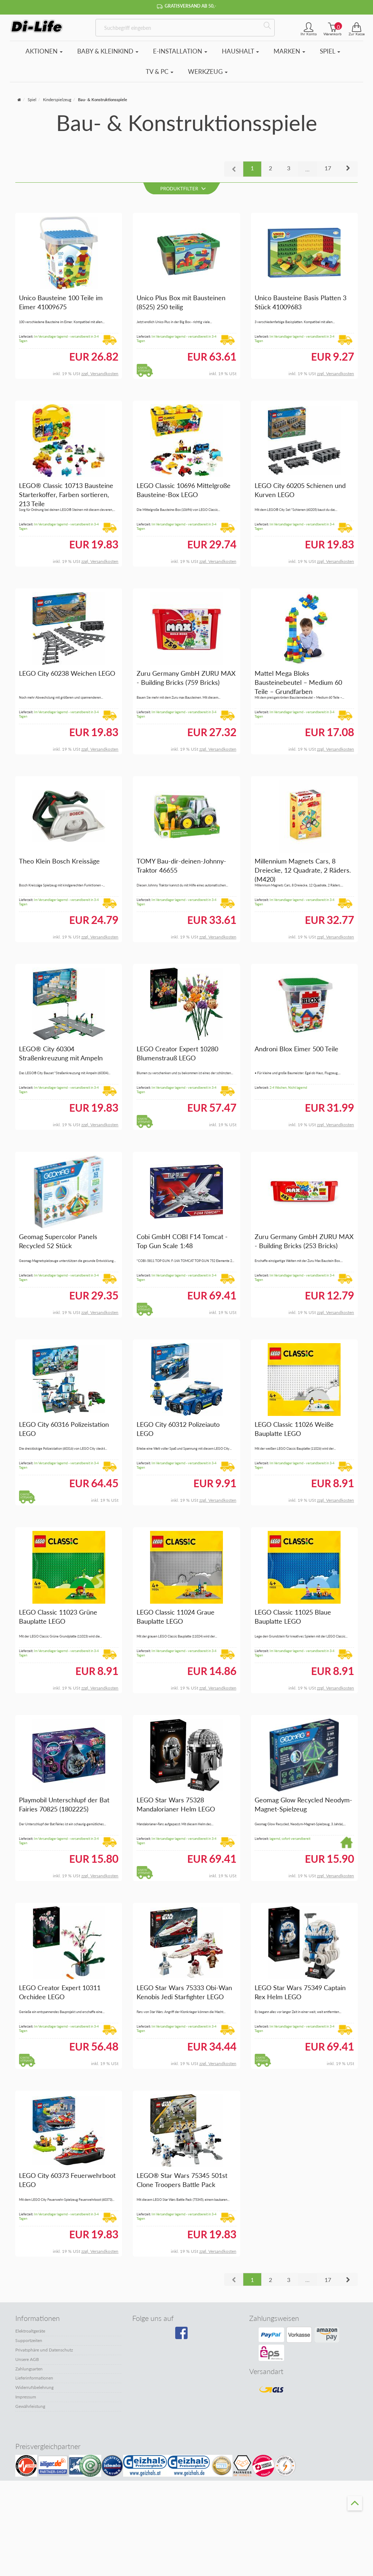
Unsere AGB (27, 2359)
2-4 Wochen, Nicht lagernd (288, 1087)
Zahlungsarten (29, 2368)
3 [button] (288, 167)
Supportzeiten (28, 2340)
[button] (348, 169)
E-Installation (180, 51)
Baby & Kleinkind (107, 51)
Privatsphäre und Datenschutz (44, 2350)
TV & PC (159, 71)
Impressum (25, 2397)
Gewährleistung (30, 2406)
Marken (289, 51)
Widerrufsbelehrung (34, 2387)
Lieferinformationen (34, 2378)
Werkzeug (208, 71)
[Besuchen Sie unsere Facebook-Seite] (184, 2335)
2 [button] (270, 167)
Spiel (330, 51)
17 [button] (328, 167)
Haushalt (240, 51)
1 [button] (252, 167)
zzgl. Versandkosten (99, 373)
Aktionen (44, 51)
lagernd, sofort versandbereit (290, 1839)
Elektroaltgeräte (30, 2331)
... (307, 169)
